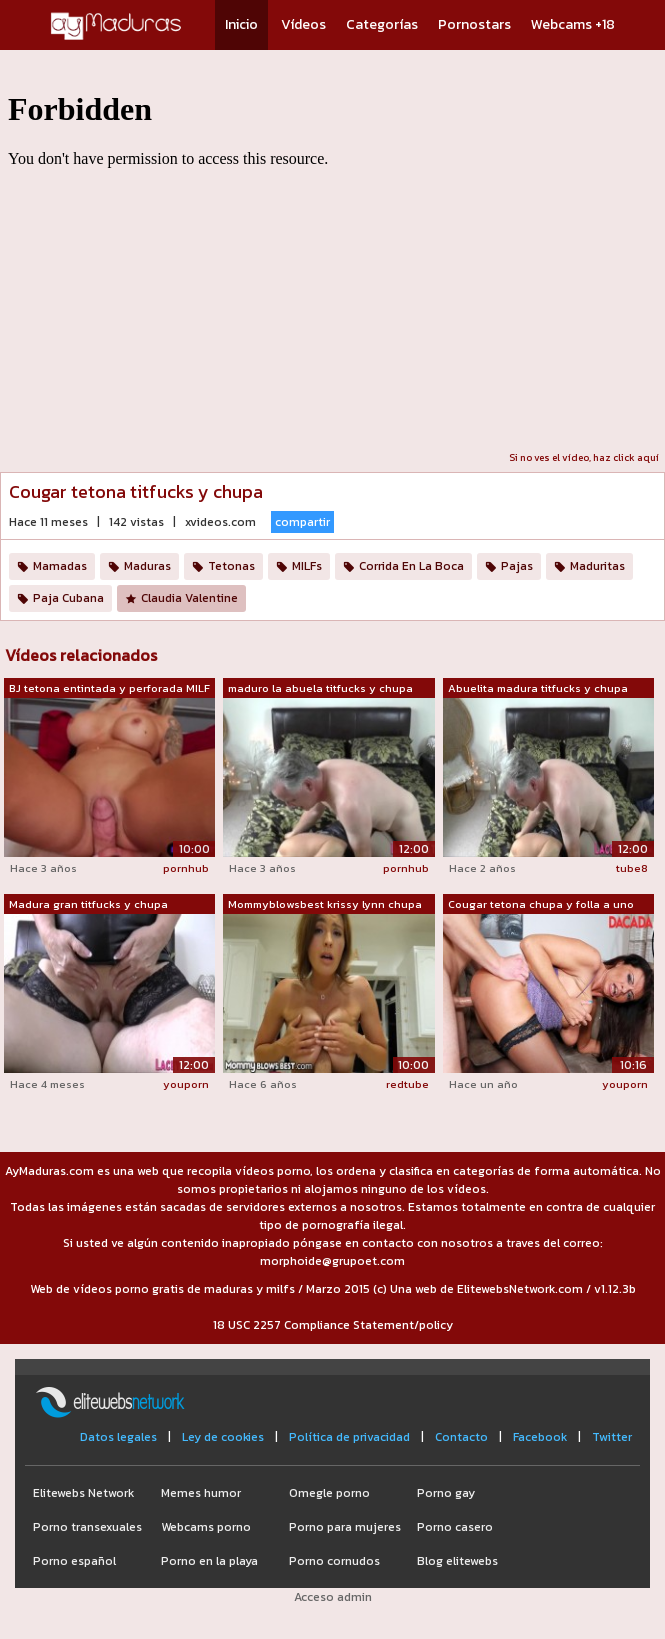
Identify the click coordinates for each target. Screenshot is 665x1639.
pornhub (186, 868)
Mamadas (60, 566)
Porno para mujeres (345, 1527)
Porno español (74, 1561)
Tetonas (231, 566)
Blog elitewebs (457, 1561)
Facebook (540, 1437)
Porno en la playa (209, 1561)
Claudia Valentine (189, 598)
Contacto (461, 1437)
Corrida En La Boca (411, 566)
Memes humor (201, 1493)
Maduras (147, 566)
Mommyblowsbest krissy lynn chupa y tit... (325, 905)
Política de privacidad (349, 1437)
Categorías (382, 24)
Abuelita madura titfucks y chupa (538, 688)
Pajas (517, 566)
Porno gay (446, 1493)
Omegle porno (329, 1493)
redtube (407, 1084)
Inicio (241, 24)
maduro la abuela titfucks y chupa (320, 688)
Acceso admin (333, 1597)
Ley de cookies (223, 1437)
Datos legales (118, 1437)
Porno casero (455, 1527)
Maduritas (597, 566)
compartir (302, 522)
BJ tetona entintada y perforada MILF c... (109, 689)
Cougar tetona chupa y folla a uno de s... (541, 905)
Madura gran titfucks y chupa (88, 904)
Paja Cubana (68, 598)
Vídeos (303, 24)
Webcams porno (206, 1527)
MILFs (307, 566)
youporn (186, 1084)
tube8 (632, 868)
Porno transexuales (87, 1527)
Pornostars (474, 24)
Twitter (612, 1437)
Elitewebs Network (83, 1493)
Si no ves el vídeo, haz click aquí (584, 457)
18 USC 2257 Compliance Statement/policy (333, 1325)
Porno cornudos (334, 1561)
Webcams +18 (573, 24)
